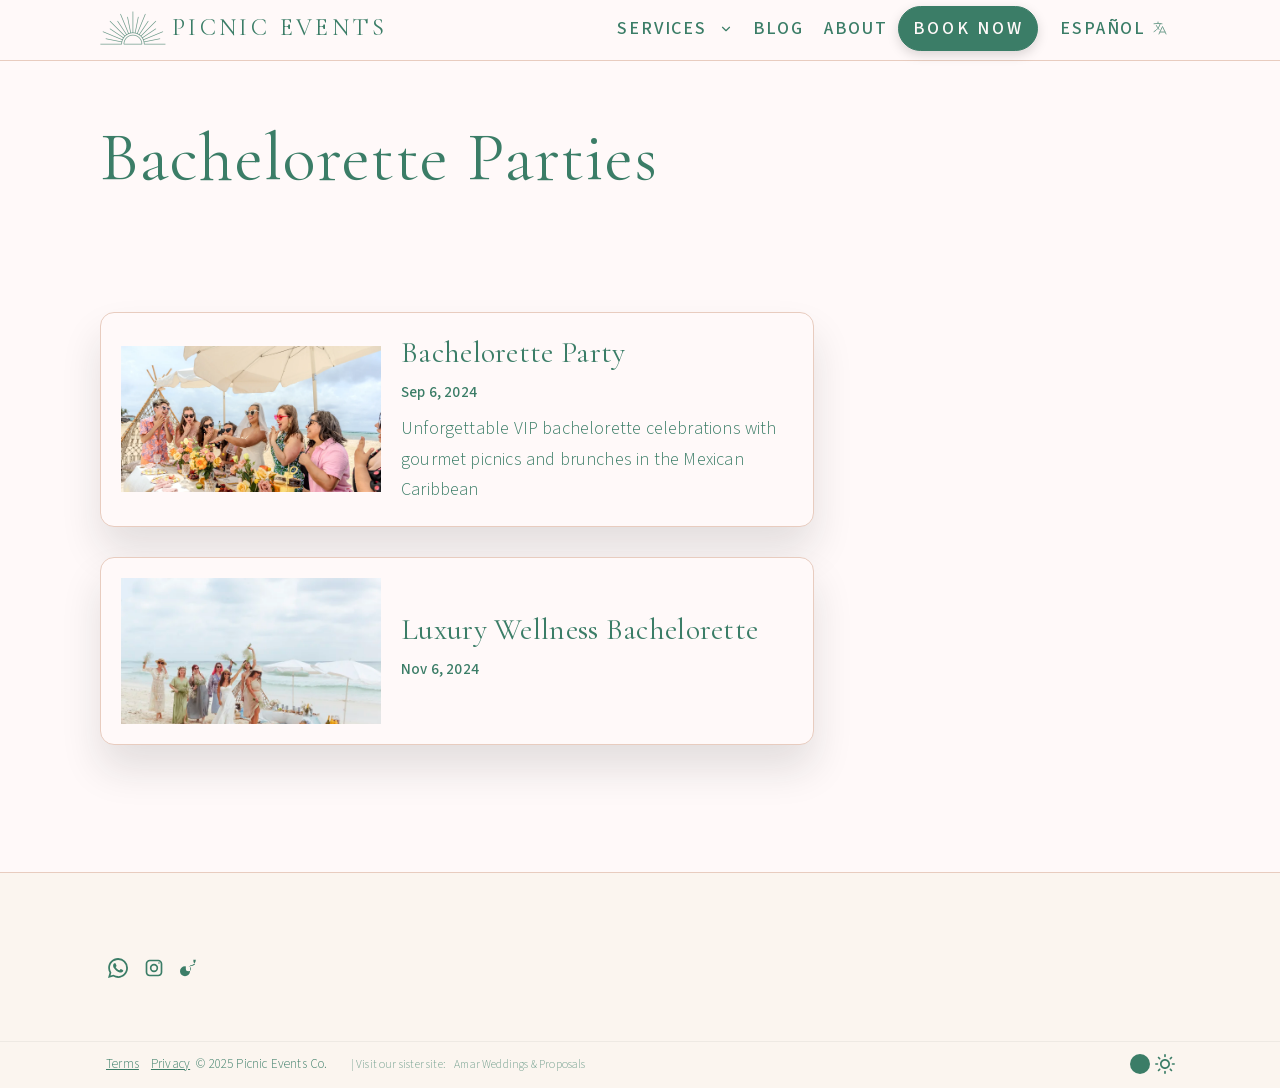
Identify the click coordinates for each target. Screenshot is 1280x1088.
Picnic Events (280, 27)
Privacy (170, 1064)
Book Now (968, 28)
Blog (778, 28)
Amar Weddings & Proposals (520, 1064)
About (856, 28)
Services (674, 28)
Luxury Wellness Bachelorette (579, 629)
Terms (122, 1064)
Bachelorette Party (513, 352)
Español (1114, 28)
